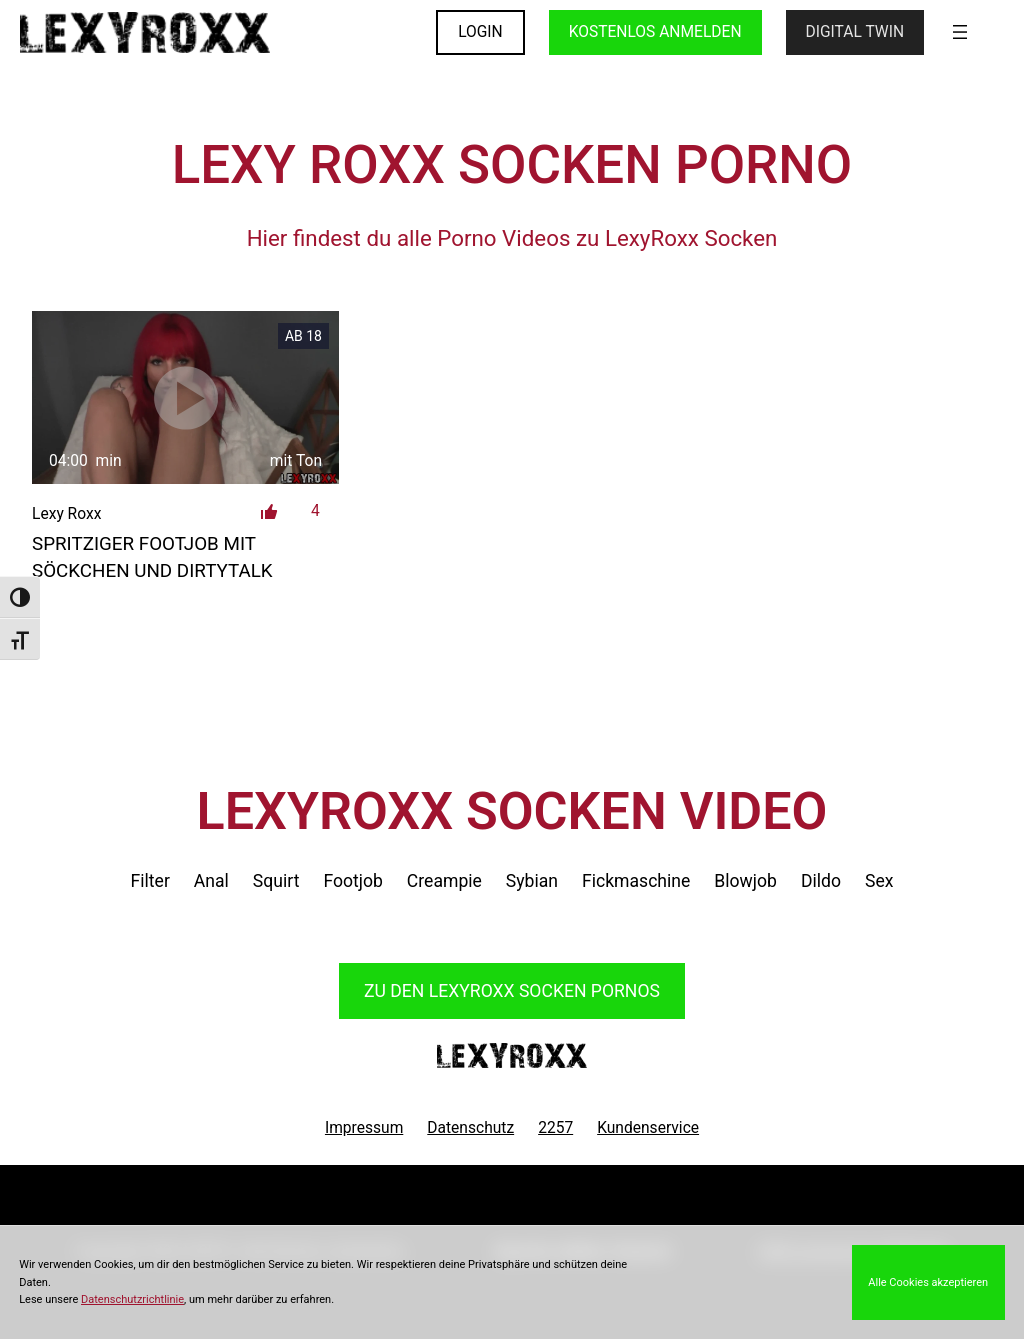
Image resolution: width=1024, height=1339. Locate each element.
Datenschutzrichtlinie (132, 1299)
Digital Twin (855, 32)
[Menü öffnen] (960, 32)
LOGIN (480, 32)
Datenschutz (470, 1128)
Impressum (364, 1128)
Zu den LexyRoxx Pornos (512, 991)
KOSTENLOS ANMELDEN (655, 32)
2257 (555, 1128)
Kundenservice (648, 1128)
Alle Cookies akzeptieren (928, 1282)
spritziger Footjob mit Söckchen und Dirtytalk (152, 557)
